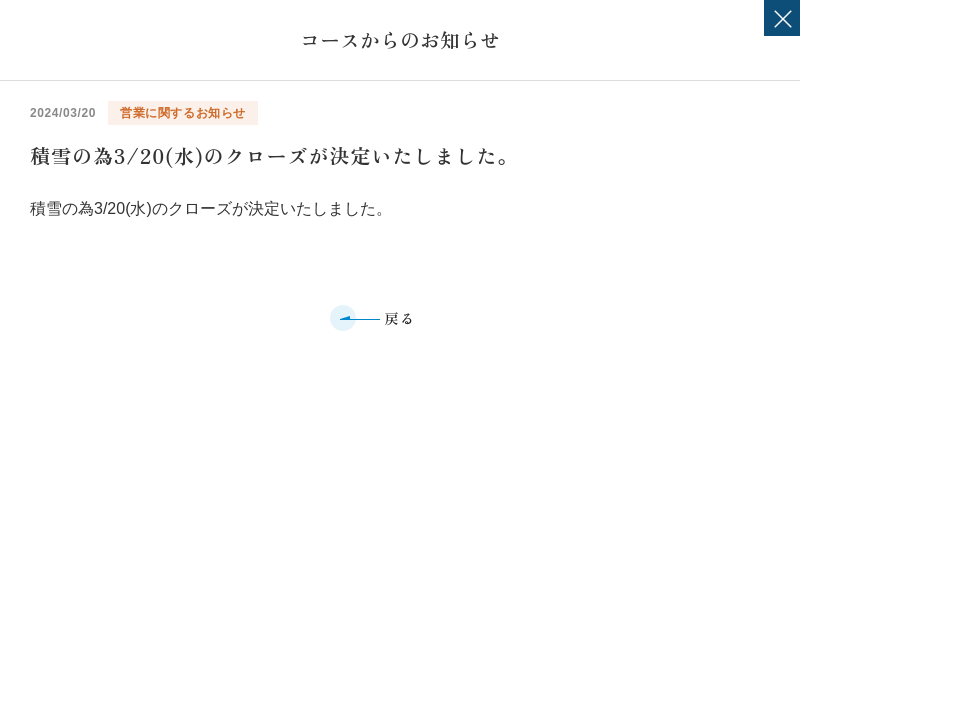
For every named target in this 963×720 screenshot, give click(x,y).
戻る (400, 318)
